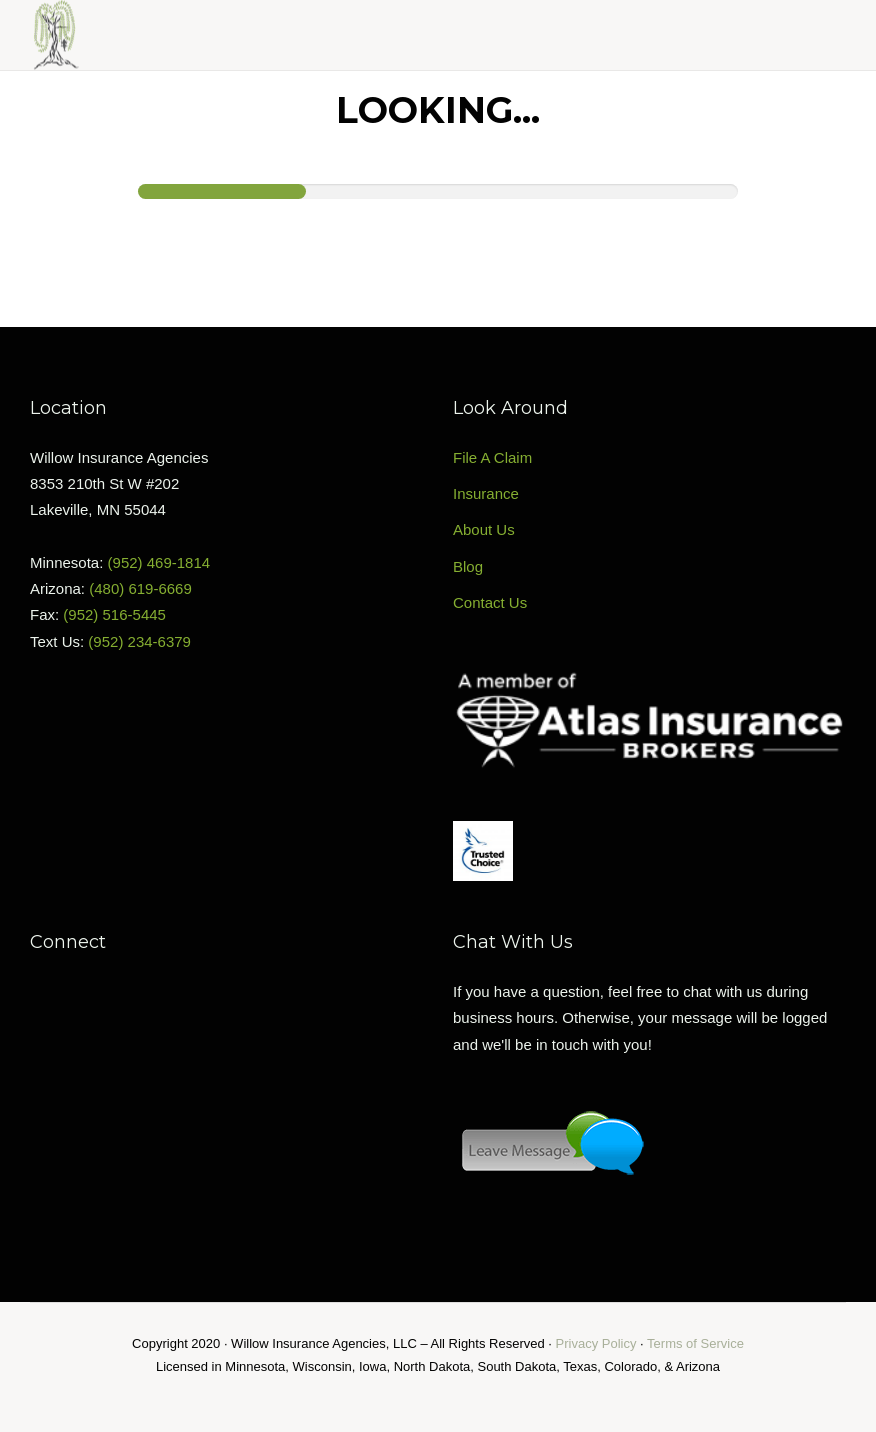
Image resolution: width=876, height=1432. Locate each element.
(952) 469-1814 (159, 562)
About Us (484, 529)
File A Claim (492, 457)
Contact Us (490, 602)
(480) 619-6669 (140, 588)
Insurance (486, 493)
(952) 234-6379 (139, 641)
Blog (468, 566)
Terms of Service (695, 1343)
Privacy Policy (596, 1343)
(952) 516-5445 (114, 614)
